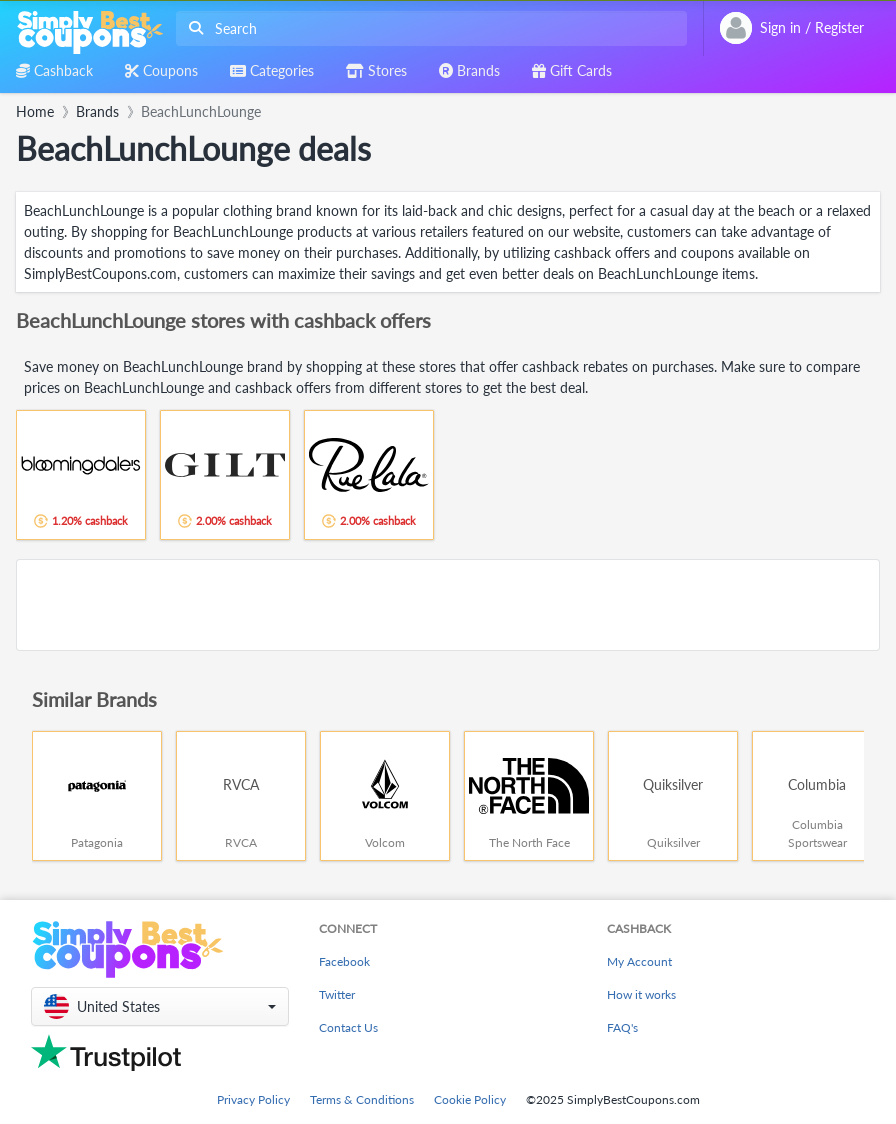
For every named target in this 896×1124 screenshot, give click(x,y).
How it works (641, 994)
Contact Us (348, 1027)
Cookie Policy (470, 1099)
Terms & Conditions (362, 1099)
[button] (160, 1006)
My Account (639, 961)
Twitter (337, 994)
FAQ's (622, 1027)
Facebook (344, 961)
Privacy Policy (253, 1099)
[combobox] (427, 28)
